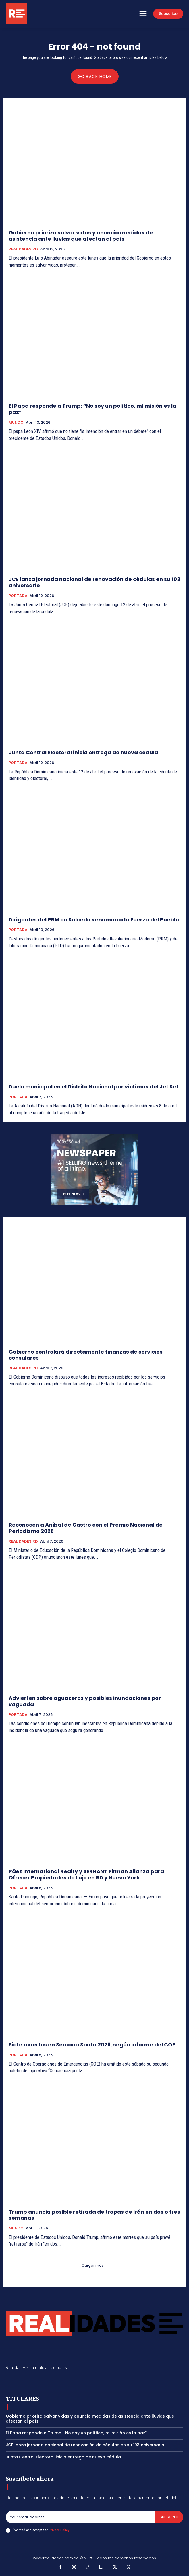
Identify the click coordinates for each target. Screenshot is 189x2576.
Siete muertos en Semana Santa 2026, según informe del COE (92, 2044)
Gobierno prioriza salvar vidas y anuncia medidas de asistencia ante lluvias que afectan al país (81, 235)
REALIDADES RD (23, 249)
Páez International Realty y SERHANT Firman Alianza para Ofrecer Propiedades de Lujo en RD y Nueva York (86, 1874)
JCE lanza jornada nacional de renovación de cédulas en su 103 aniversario (94, 582)
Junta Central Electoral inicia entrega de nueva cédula (83, 752)
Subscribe (169, 2517)
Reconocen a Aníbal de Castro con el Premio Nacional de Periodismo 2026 (86, 1528)
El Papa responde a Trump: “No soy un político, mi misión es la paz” (92, 409)
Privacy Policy (59, 2530)
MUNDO (16, 422)
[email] (80, 2517)
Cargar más (95, 2265)
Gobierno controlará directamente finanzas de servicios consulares (86, 1355)
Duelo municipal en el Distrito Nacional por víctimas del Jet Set (93, 1086)
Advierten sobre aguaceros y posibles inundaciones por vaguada (85, 1701)
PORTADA (18, 596)
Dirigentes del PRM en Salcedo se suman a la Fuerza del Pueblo (94, 919)
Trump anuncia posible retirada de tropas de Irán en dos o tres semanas (94, 2215)
